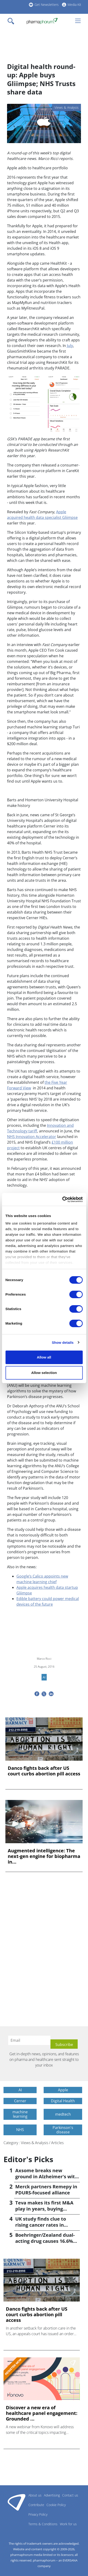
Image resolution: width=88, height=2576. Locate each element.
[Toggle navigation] (12, 21)
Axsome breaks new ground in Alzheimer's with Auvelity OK (46, 2176)
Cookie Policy (56, 2505)
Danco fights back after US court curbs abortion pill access (44, 1771)
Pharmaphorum (16, 2502)
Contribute (36, 2505)
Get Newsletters (46, 4)
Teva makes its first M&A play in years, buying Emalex (44, 2209)
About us (35, 2495)
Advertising (52, 2495)
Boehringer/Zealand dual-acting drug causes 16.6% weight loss (45, 2241)
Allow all (44, 1357)
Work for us (68, 2524)
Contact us (70, 2495)
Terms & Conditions (42, 2524)
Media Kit (74, 4)
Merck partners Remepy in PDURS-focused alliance (46, 2189)
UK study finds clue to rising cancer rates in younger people (40, 2225)
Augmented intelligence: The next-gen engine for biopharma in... (44, 1856)
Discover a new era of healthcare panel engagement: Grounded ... (41, 2413)
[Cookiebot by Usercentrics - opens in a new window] (63, 1199)
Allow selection (44, 1373)
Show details (63, 1342)
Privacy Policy (37, 2514)
